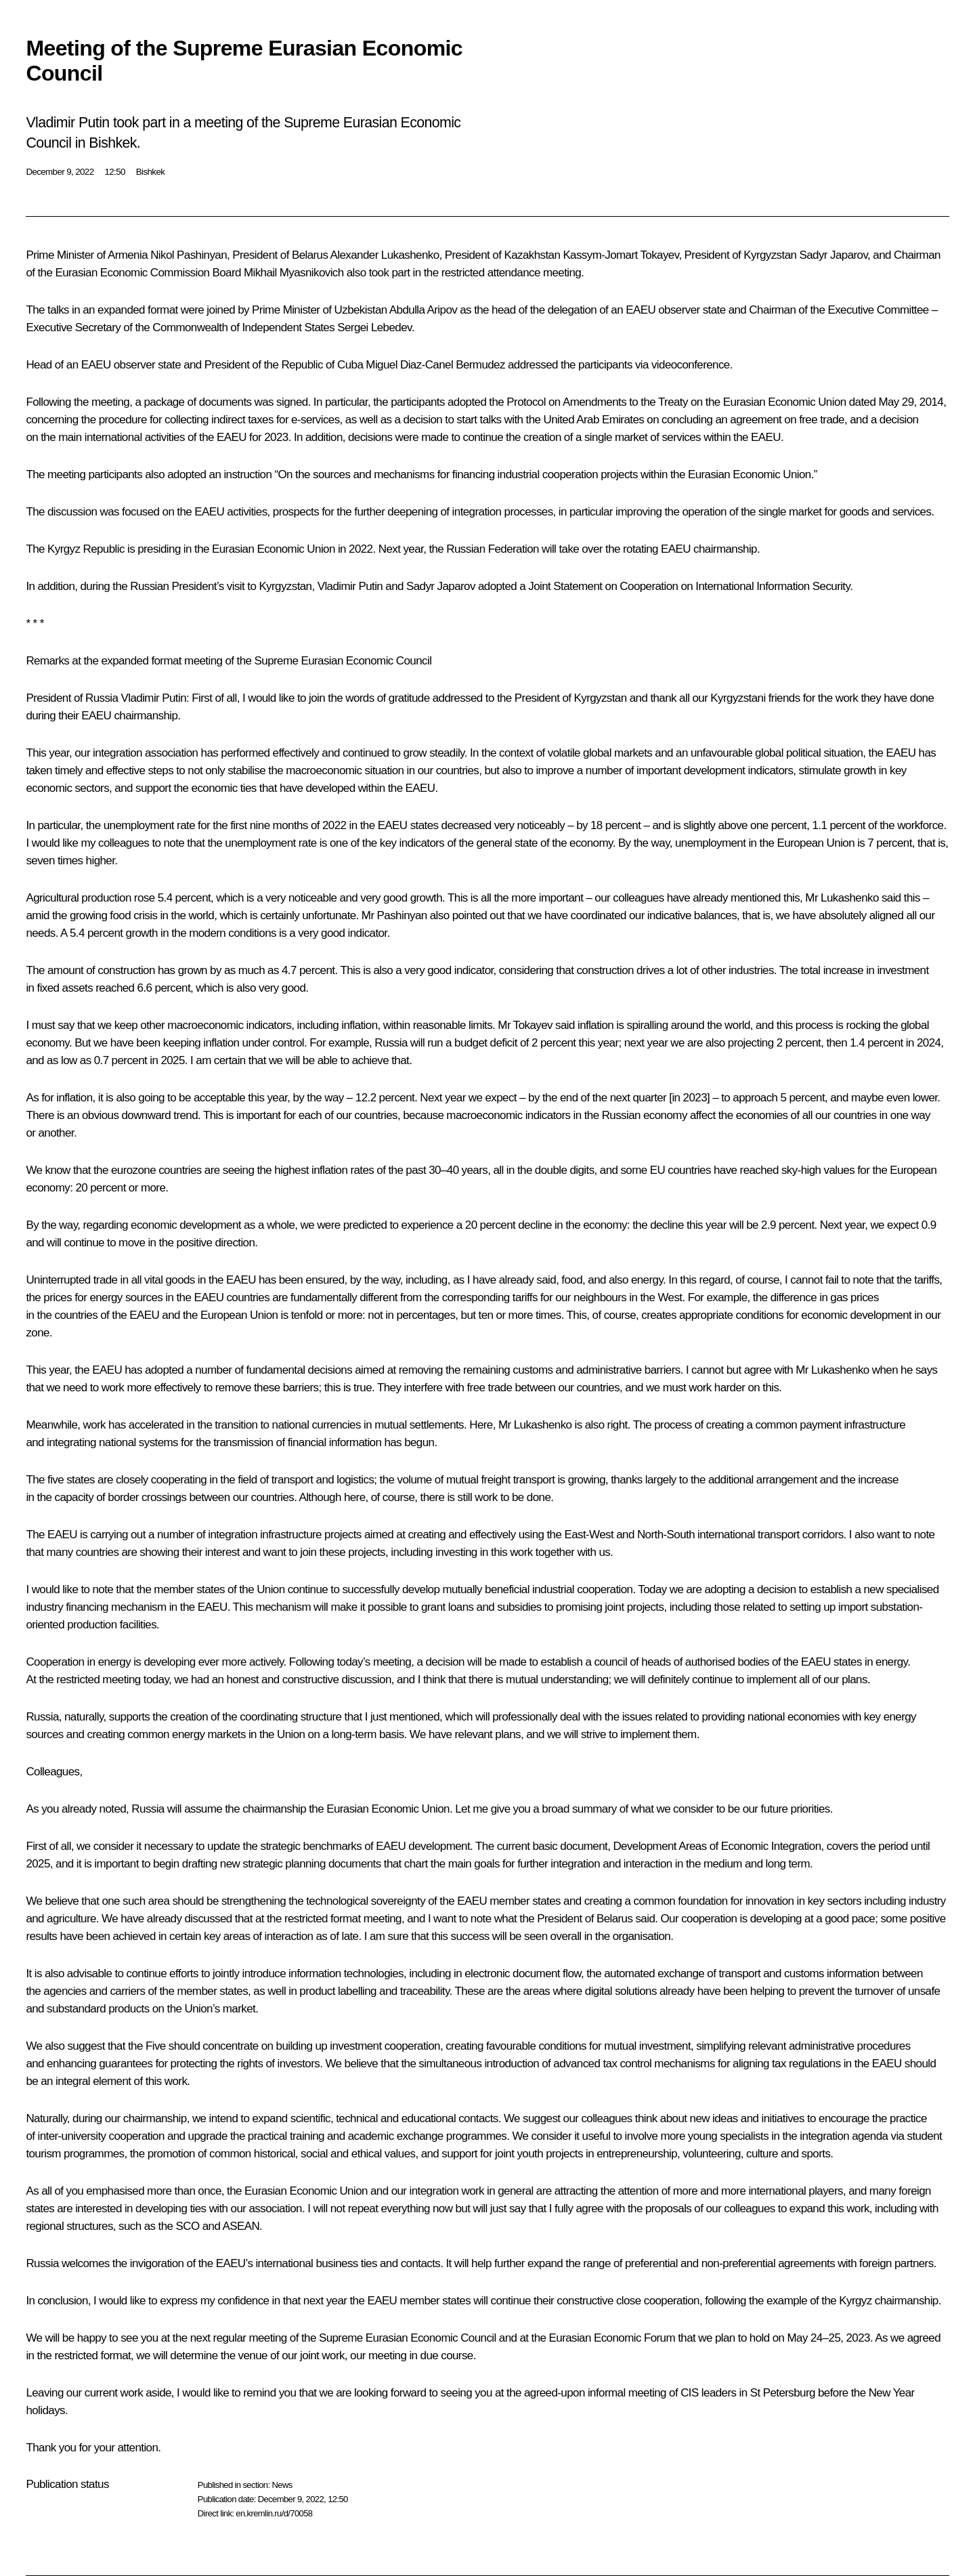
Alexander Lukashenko (384, 255)
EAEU (209, 511)
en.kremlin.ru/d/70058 (274, 2513)
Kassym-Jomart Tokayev (620, 255)
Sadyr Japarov (833, 255)
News (282, 2485)
